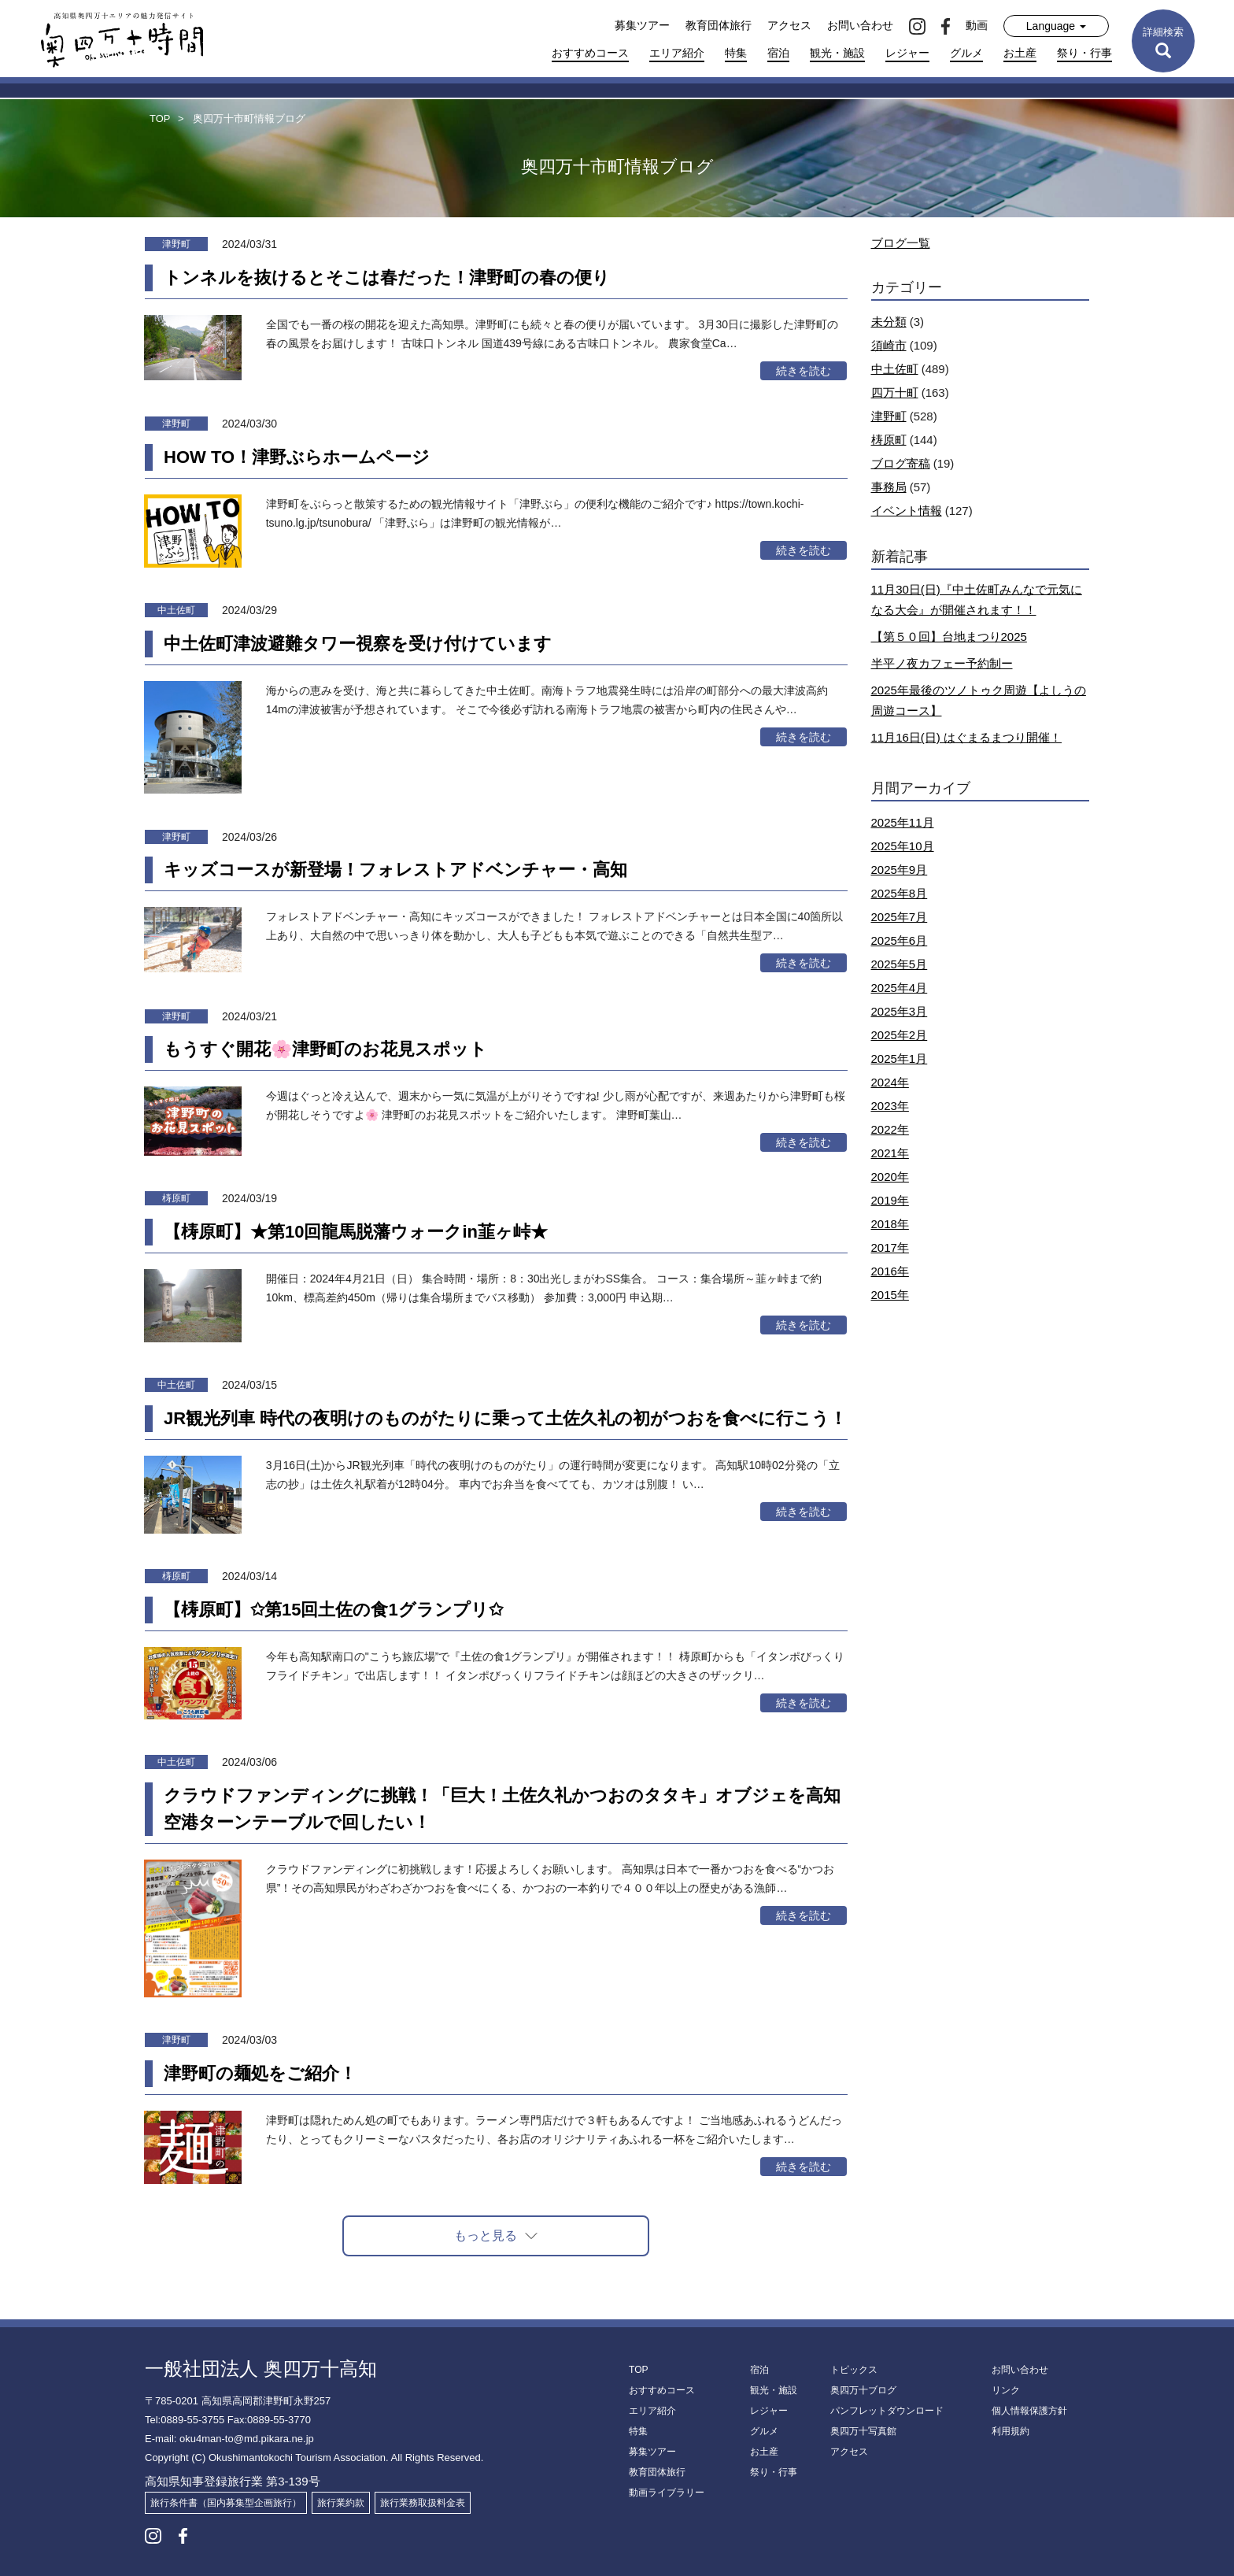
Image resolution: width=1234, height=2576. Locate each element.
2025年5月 (899, 964)
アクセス (789, 25)
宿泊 (778, 52)
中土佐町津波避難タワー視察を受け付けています (358, 643)
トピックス (853, 2369)
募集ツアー (642, 25)
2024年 (890, 1082)
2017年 (890, 1247)
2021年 (890, 1153)
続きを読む (803, 371)
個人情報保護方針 (1029, 2410)
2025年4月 (899, 987)
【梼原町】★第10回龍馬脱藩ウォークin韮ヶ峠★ (356, 1232)
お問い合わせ (860, 25)
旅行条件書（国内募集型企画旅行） (225, 2502)
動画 (977, 25)
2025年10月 (902, 846)
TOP (638, 2369)
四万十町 (894, 392)
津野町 (889, 416)
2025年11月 (902, 822)
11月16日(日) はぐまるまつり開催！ (966, 737)
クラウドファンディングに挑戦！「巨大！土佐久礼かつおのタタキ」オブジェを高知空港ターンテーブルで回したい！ (502, 1809)
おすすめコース (590, 52)
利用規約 (1010, 2431)
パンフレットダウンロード (887, 2410)
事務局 (889, 487)
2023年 (890, 1105)
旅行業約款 (340, 2502)
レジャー (907, 52)
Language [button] (1056, 26)
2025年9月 (899, 869)
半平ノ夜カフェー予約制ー (942, 663)
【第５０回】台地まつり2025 (949, 636)
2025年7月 (899, 916)
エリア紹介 (676, 52)
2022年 (890, 1129)
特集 (736, 52)
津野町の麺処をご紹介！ (260, 2073)
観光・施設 (837, 52)
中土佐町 (894, 369)
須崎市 (889, 345)
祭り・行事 (1084, 52)
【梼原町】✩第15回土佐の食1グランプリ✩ (333, 1609)
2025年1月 (899, 1058)
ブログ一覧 (900, 243)
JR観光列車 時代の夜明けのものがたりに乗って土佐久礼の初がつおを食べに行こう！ (505, 1418)
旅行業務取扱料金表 (422, 2502)
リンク (1006, 2390)
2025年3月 (899, 1011)
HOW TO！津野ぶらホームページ (297, 457)
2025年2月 (899, 1035)
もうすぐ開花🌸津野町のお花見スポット (325, 1049)
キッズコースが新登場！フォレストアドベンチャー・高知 (395, 869)
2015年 (890, 1294)
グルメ (966, 52)
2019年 (890, 1200)
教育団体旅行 (718, 25)
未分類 (889, 321)
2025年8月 (899, 893)
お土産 (1019, 52)
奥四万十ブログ (863, 2390)
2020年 (890, 1176)
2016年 (890, 1271)
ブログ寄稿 (900, 463)
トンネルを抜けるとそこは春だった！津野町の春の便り (387, 277)
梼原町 (889, 439)
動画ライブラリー (666, 2492)
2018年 (890, 1224)
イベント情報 (906, 510)
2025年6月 (899, 940)
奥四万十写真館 (863, 2431)
